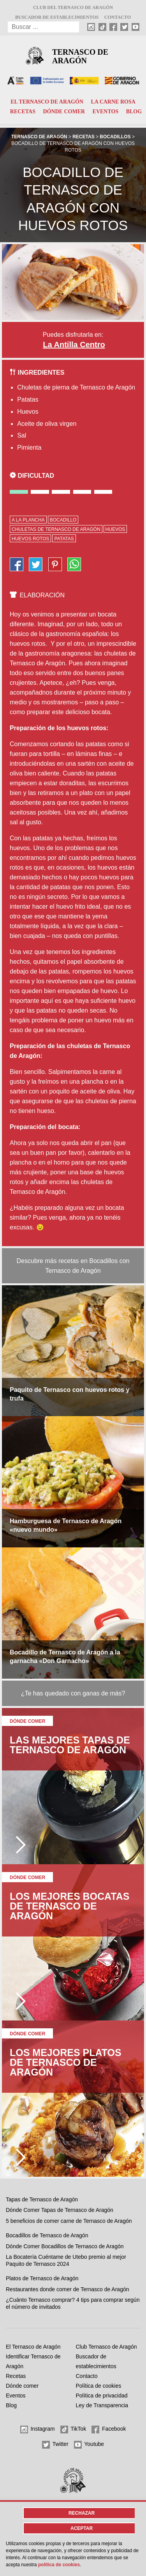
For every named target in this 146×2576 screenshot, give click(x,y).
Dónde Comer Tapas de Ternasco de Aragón (59, 2210)
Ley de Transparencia (102, 2405)
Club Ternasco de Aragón (106, 2347)
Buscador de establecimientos (57, 17)
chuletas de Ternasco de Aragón (56, 529)
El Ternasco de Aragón (47, 102)
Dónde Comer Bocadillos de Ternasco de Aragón (64, 2246)
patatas (64, 538)
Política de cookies (98, 2386)
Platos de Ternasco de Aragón (42, 2278)
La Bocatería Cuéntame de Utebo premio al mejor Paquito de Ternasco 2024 (66, 2260)
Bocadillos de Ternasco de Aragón (47, 2235)
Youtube (89, 2445)
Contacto (117, 17)
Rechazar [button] (82, 2513)
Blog (134, 111)
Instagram (37, 2429)
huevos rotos (30, 538)
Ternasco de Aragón (80, 56)
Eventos (106, 111)
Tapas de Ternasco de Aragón (42, 2199)
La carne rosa (113, 102)
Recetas (22, 111)
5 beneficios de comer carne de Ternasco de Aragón (69, 2221)
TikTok (73, 2429)
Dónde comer (64, 111)
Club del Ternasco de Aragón (73, 7)
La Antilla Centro (74, 344)
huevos (115, 529)
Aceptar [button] (81, 2528)
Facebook (108, 2429)
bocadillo (63, 520)
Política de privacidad (102, 2395)
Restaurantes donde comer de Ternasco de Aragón (67, 2289)
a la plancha (28, 520)
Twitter (55, 2445)
